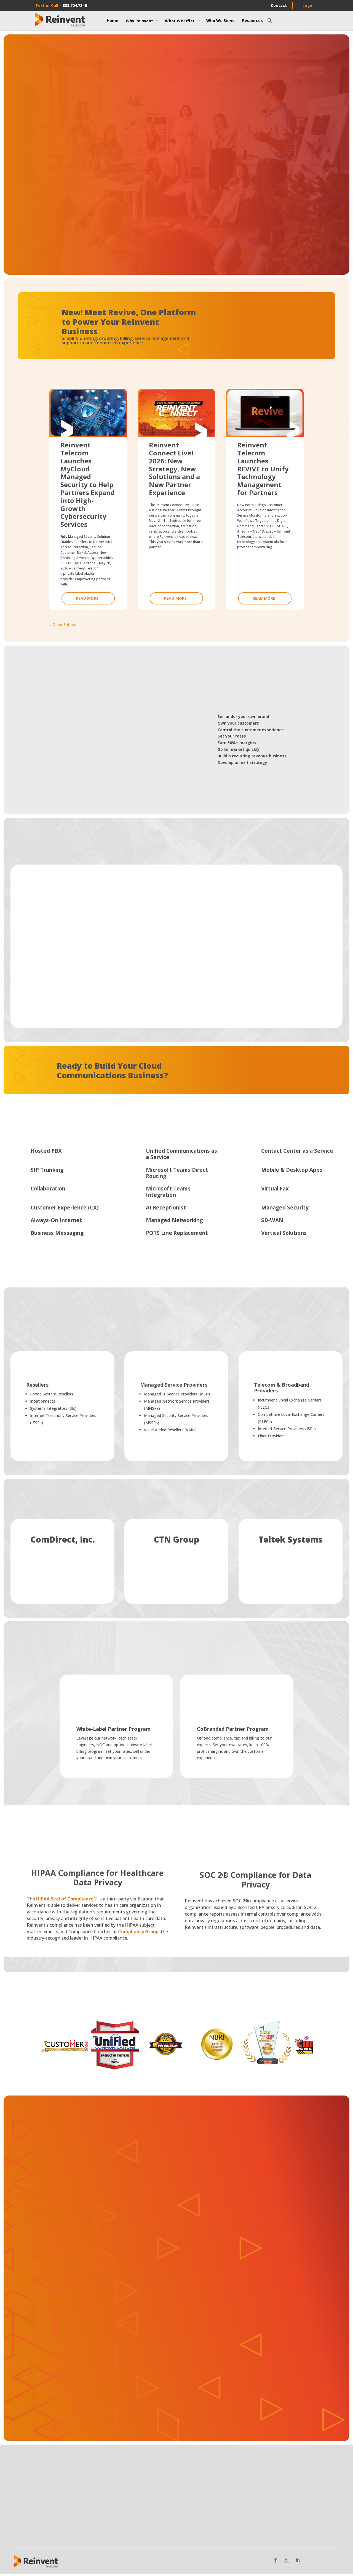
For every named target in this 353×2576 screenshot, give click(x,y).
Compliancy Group (138, 1933)
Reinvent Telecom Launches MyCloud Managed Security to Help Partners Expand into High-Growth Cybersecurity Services (87, 485)
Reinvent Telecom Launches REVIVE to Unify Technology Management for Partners (263, 469)
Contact (279, 5)
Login (308, 5)
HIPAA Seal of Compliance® (66, 1900)
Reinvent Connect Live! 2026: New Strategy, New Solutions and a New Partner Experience (174, 469)
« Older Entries (62, 625)
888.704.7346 (75, 5)
